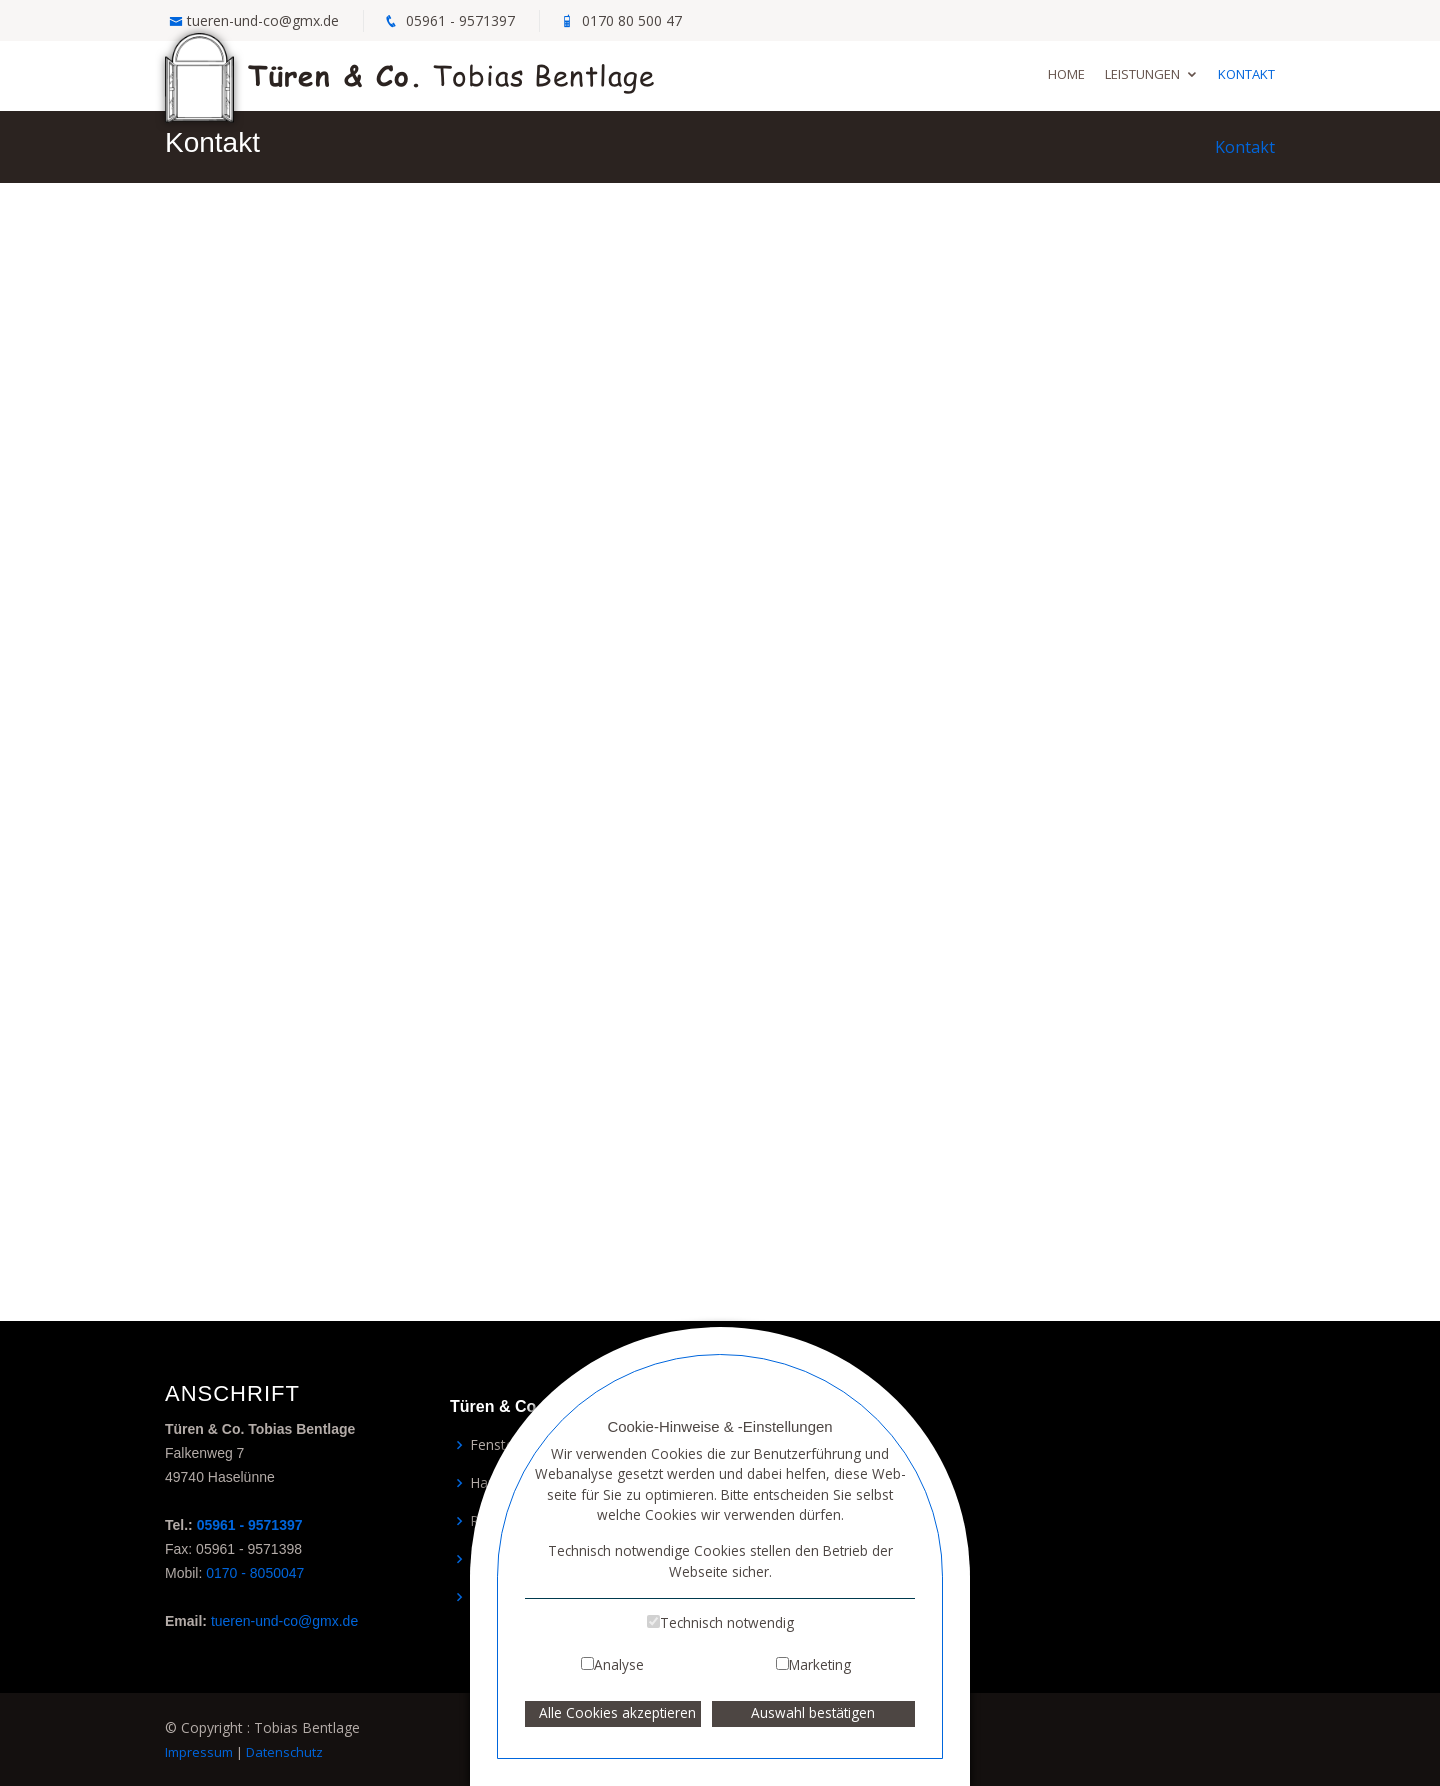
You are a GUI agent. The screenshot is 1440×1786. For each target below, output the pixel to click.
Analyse (619, 1664)
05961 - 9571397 (460, 20)
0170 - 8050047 (255, 1573)
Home (1066, 74)
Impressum (199, 1752)
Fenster (494, 1445)
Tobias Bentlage (410, 74)
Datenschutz (284, 1752)
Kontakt (1246, 74)
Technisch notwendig (727, 1622)
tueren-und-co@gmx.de (263, 20)
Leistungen (1142, 74)
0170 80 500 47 (632, 20)
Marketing (820, 1664)
